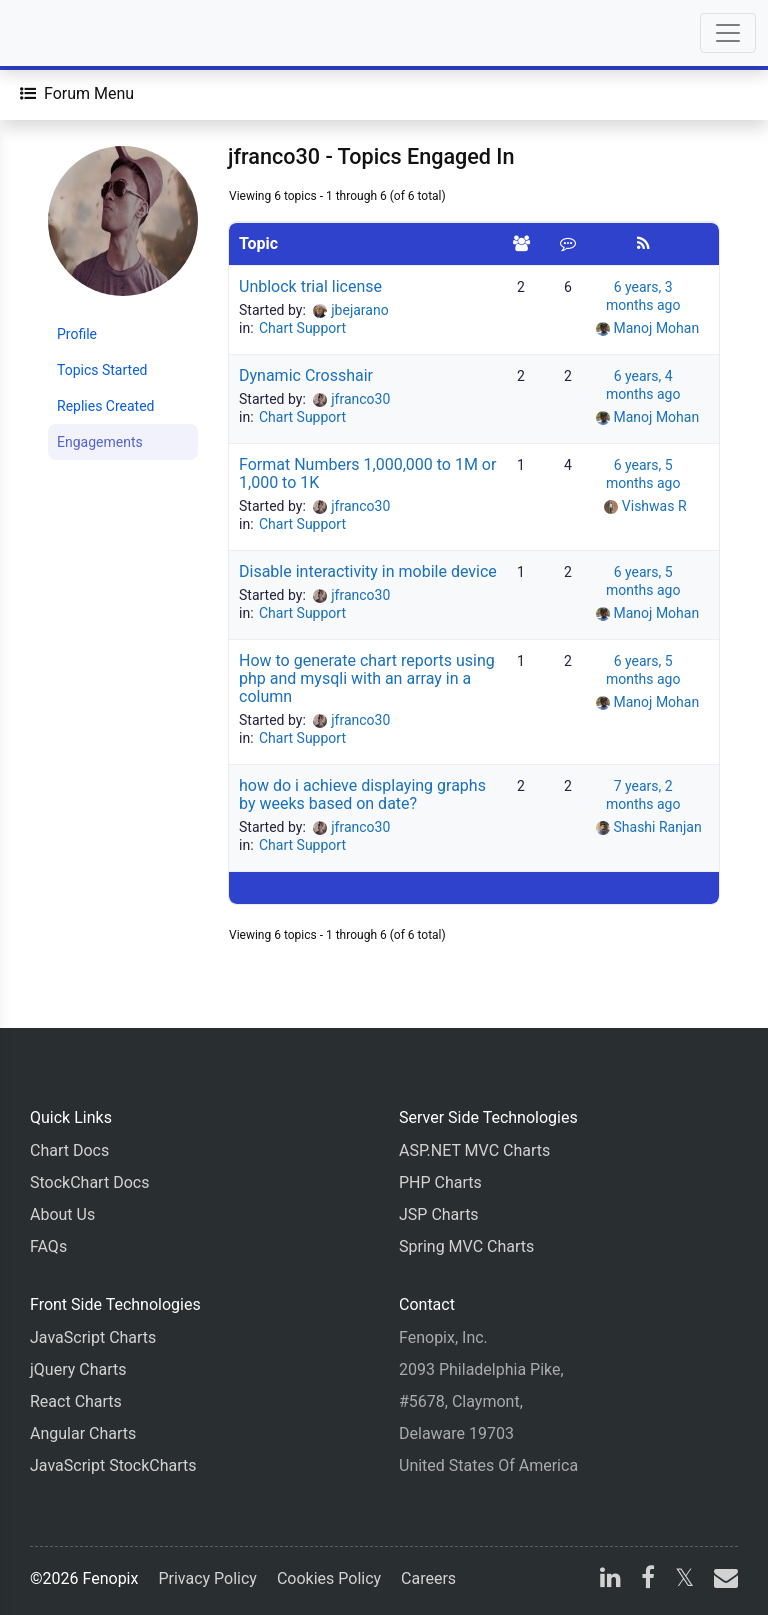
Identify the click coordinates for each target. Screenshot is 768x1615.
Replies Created (106, 406)
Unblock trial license (310, 286)
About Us (62, 1214)
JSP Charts (439, 1214)
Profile (77, 334)
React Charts (76, 1401)
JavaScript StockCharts (113, 1465)
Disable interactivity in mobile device (368, 571)
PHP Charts (440, 1182)
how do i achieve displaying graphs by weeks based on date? (362, 794)
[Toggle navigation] (728, 33)
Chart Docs (69, 1150)
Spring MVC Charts (466, 1246)
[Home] (72, 33)
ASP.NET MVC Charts (474, 1150)
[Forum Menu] (77, 94)
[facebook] (648, 1580)
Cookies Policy (329, 1578)
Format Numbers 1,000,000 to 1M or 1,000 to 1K (367, 473)
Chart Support (302, 328)
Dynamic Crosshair (306, 375)
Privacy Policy (207, 1578)
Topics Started (102, 370)
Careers (428, 1578)
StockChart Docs (89, 1182)
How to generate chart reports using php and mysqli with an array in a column (367, 678)
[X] (684, 1580)
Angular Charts (83, 1433)
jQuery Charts (78, 1369)
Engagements (100, 442)
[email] (722, 1580)
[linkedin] (610, 1580)
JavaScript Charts (93, 1337)
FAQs (48, 1246)
